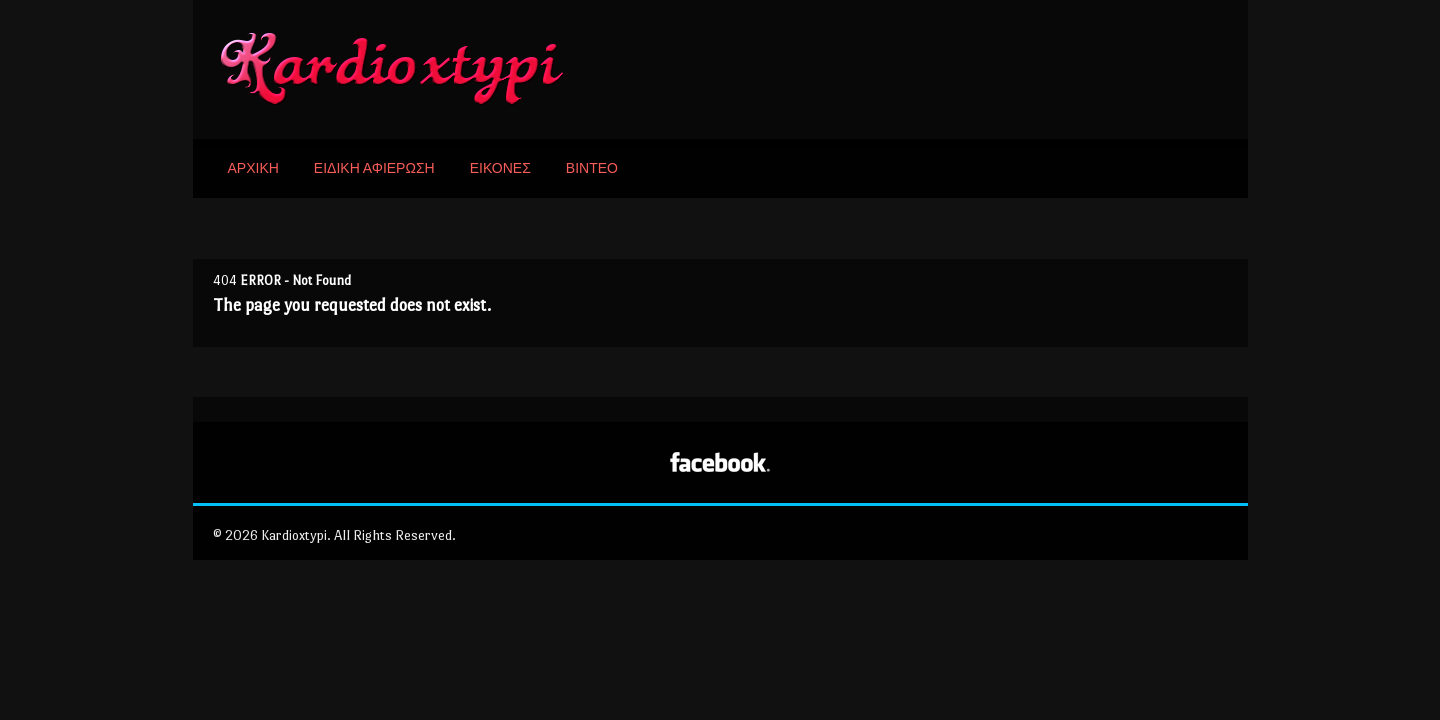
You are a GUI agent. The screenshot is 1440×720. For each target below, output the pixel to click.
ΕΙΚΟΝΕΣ (500, 168)
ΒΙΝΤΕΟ (592, 168)
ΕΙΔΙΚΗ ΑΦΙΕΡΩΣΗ (374, 168)
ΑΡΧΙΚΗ (253, 168)
